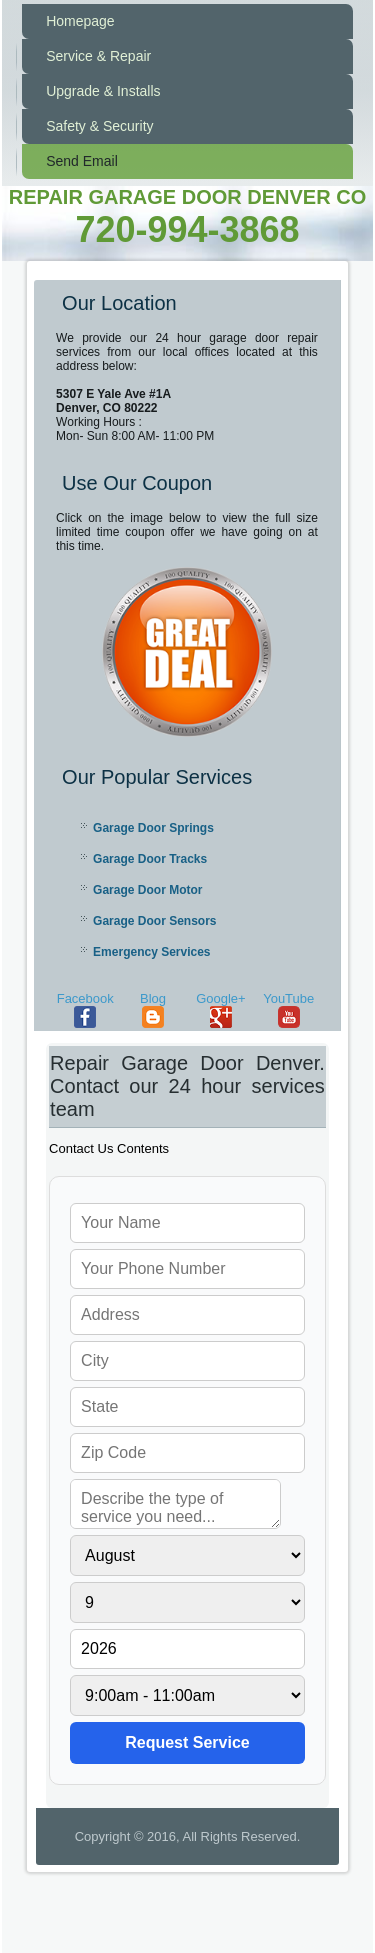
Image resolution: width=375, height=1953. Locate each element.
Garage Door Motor (147, 890)
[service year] (187, 1649)
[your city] (187, 1361)
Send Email (82, 161)
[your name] (187, 1223)
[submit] (187, 1743)
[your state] (187, 1407)
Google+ (221, 1009)
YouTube (288, 1009)
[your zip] (187, 1453)
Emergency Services (151, 952)
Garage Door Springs (153, 828)
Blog (153, 1009)
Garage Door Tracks (150, 859)
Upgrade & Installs (103, 91)
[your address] (187, 1315)
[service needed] (175, 1504)
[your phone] (187, 1269)
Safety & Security (99, 126)
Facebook (85, 1009)
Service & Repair (98, 56)
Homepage (80, 21)
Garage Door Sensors (154, 921)
